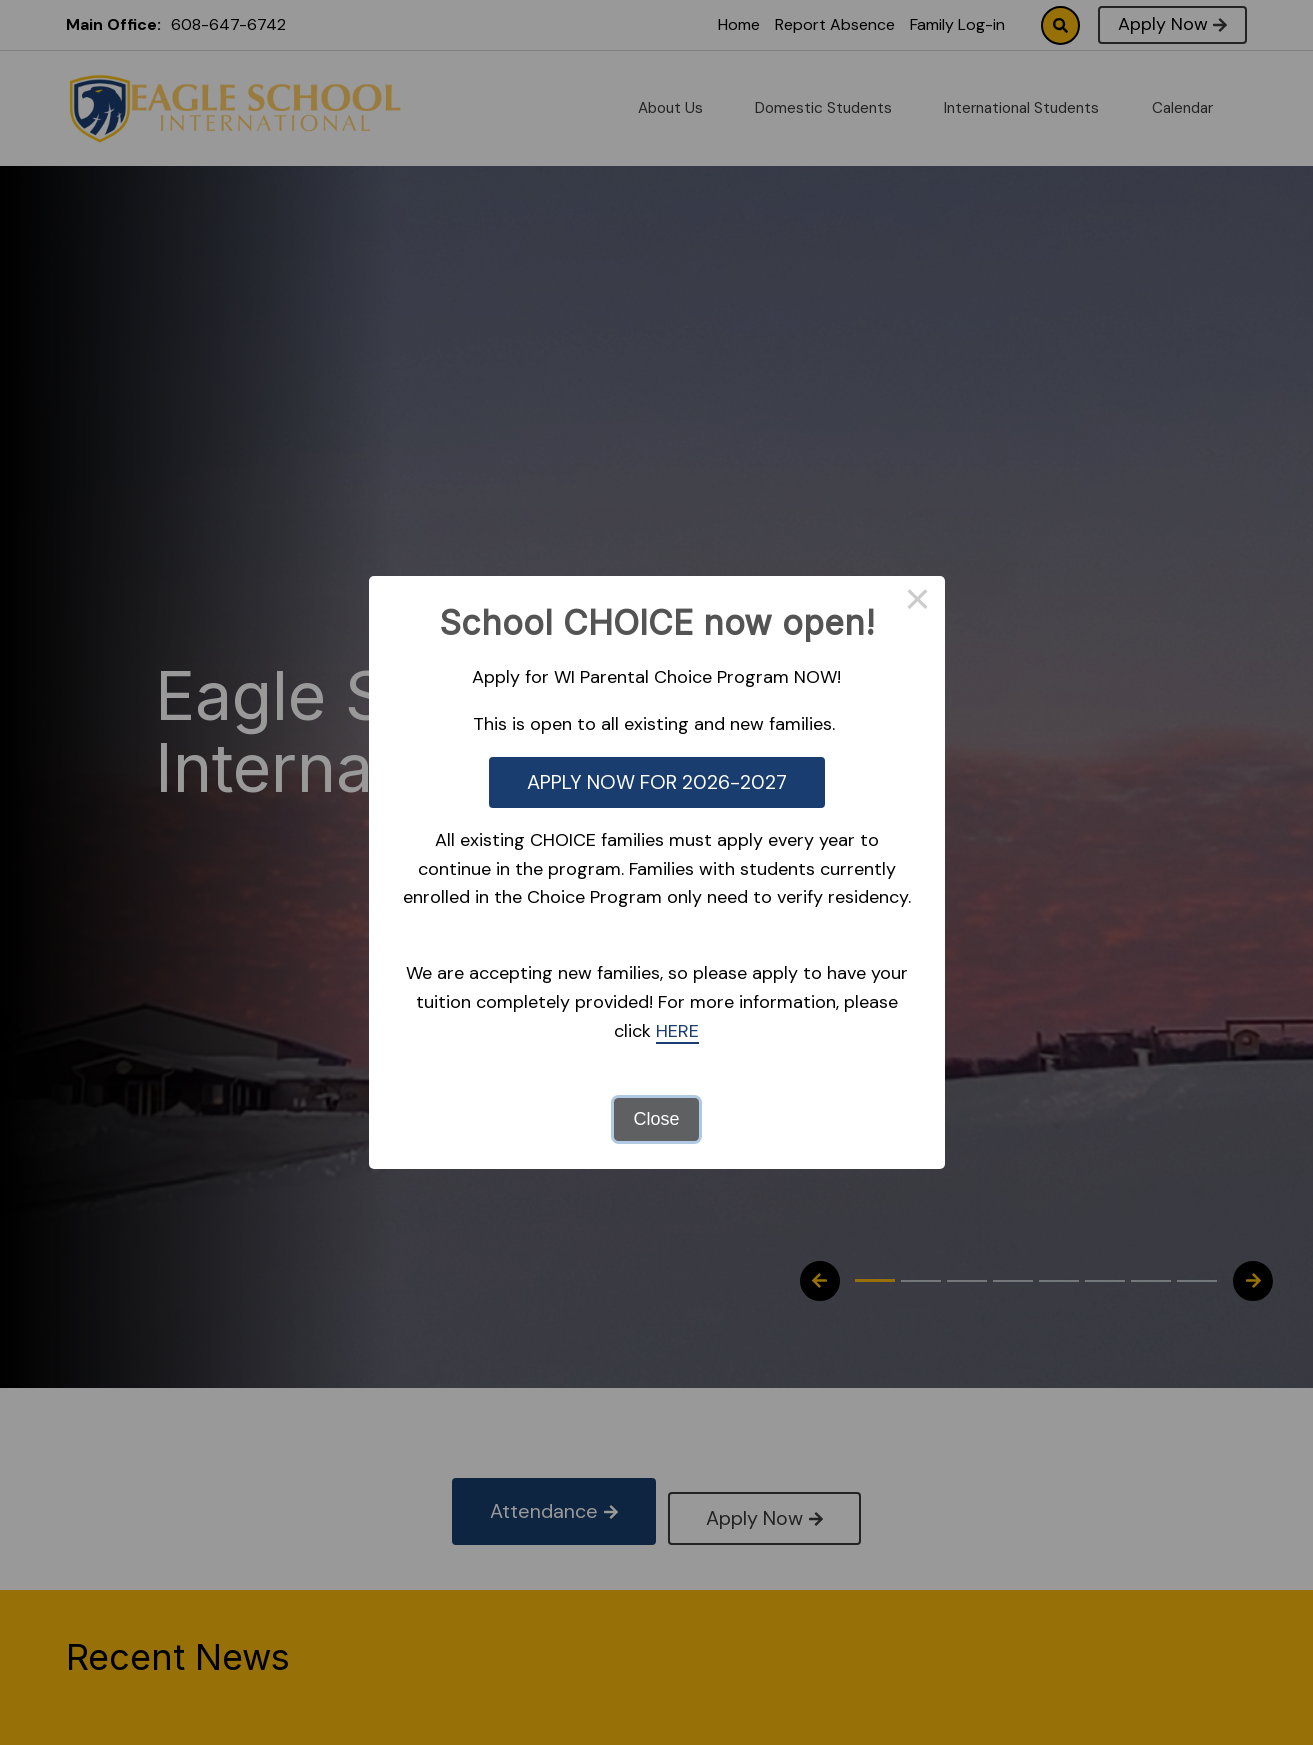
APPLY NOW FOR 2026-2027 (657, 782)
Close (656, 1119)
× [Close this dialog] (917, 603)
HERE (677, 1031)
